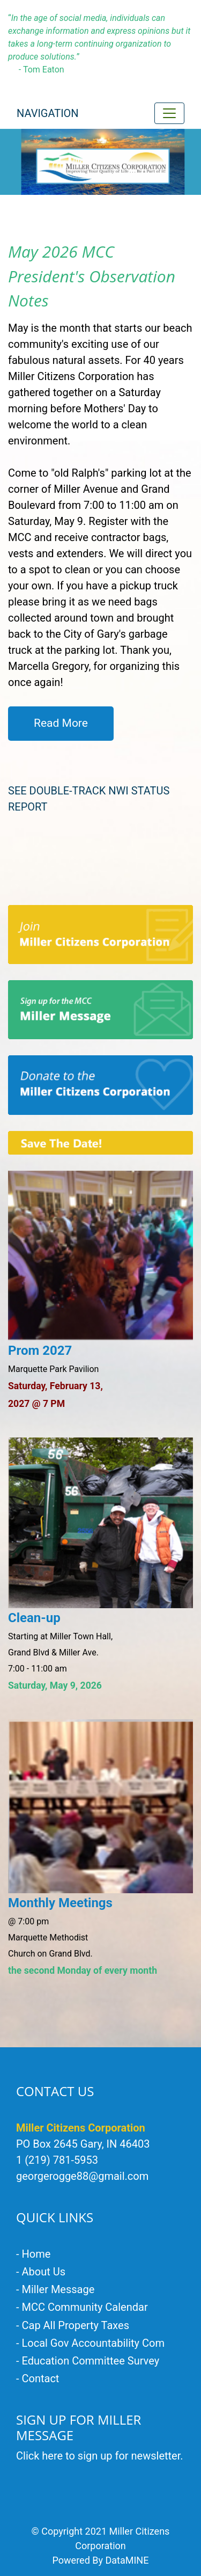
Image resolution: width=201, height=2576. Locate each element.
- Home (33, 2253)
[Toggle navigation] (169, 113)
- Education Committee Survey (87, 2360)
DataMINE (126, 2560)
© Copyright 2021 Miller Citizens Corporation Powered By (101, 2546)
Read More (61, 723)
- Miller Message (55, 2289)
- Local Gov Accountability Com (90, 2343)
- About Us (40, 2271)
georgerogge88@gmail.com (82, 2176)
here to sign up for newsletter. (112, 2455)
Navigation (48, 113)
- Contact (37, 2378)
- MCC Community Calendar (82, 2307)
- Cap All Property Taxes (72, 2325)
